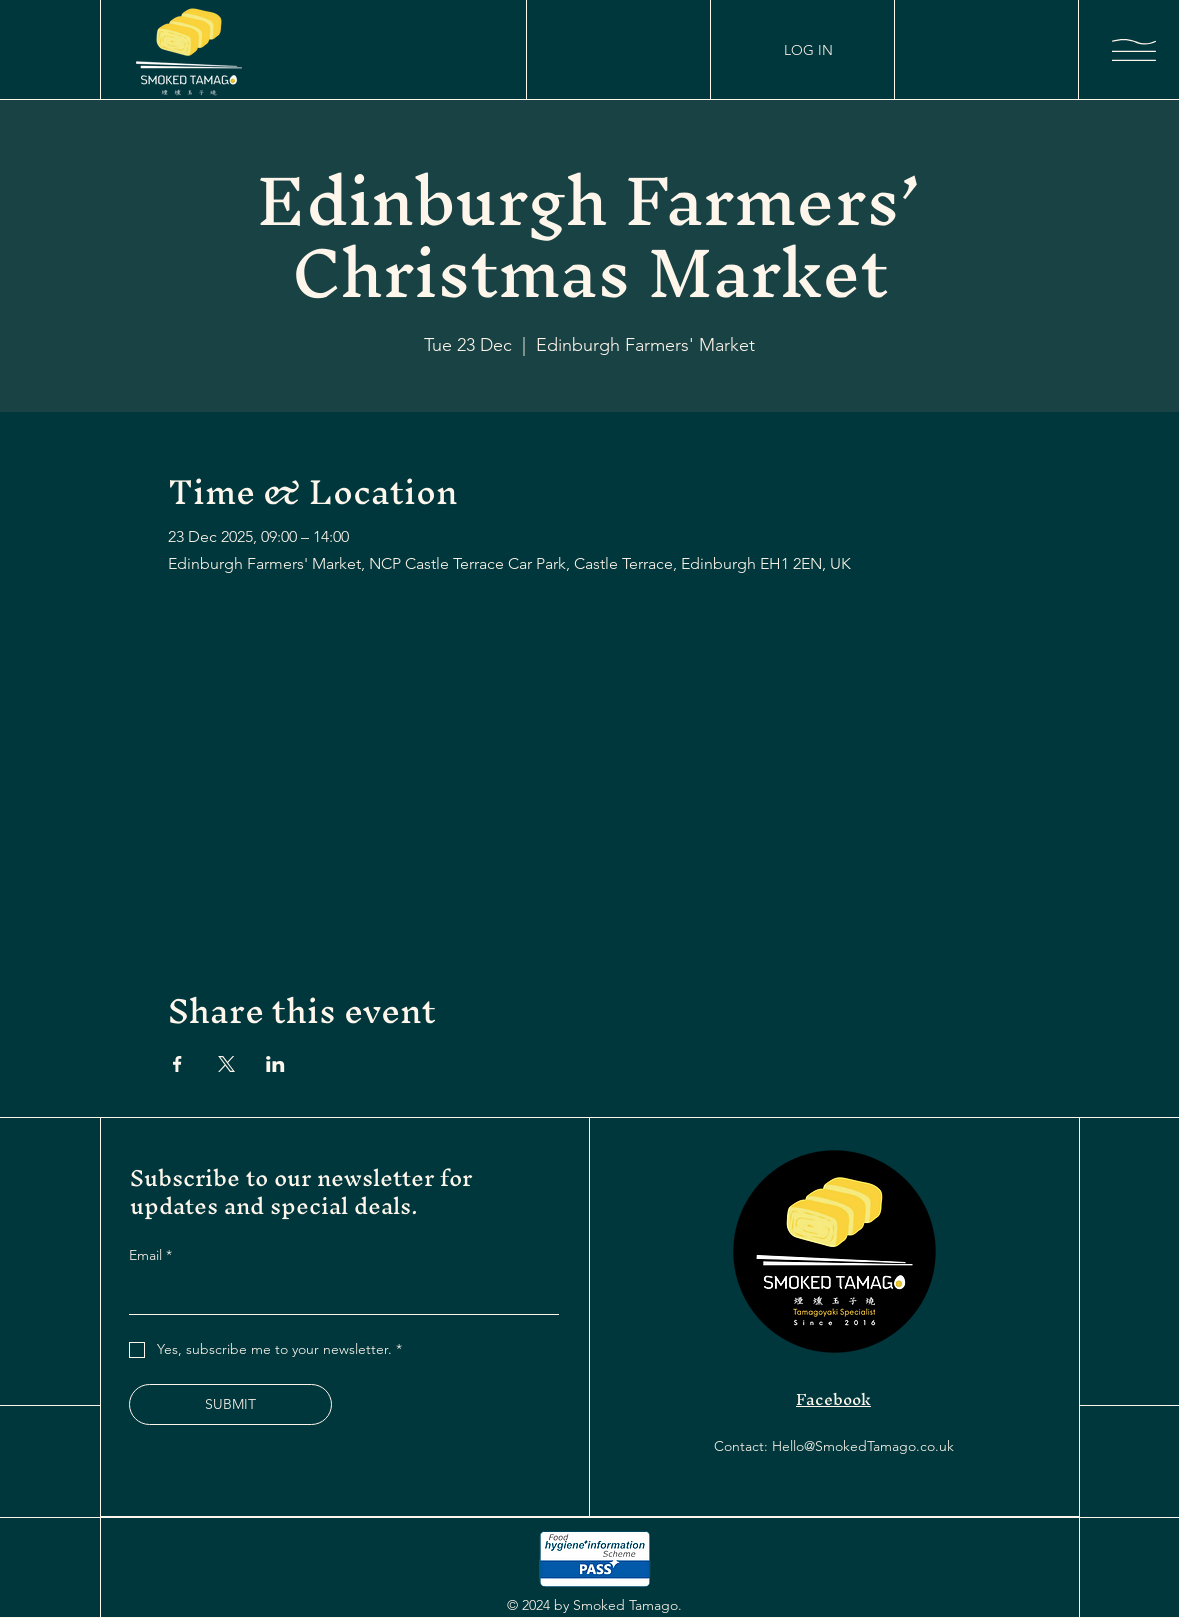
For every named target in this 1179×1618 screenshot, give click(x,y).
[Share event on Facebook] (177, 1064)
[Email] (338, 1294)
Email (150, 1255)
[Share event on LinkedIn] (275, 1064)
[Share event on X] (226, 1064)
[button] (1134, 50)
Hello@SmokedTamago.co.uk (863, 1446)
